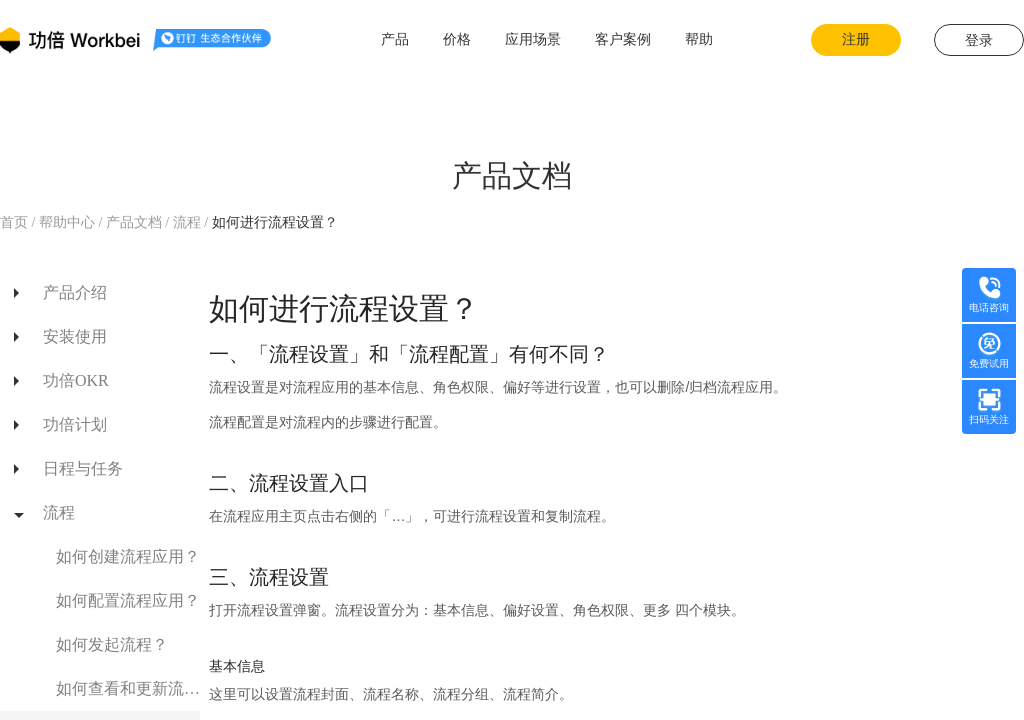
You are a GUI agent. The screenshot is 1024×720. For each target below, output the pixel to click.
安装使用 (75, 336)
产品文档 (133, 222)
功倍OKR (76, 380)
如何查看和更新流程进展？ (128, 688)
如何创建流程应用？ (128, 556)
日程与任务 (83, 468)
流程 (189, 222)
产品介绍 (75, 292)
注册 (856, 39)
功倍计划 (75, 424)
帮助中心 (66, 222)
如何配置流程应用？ (128, 600)
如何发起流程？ (112, 644)
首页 (16, 222)
